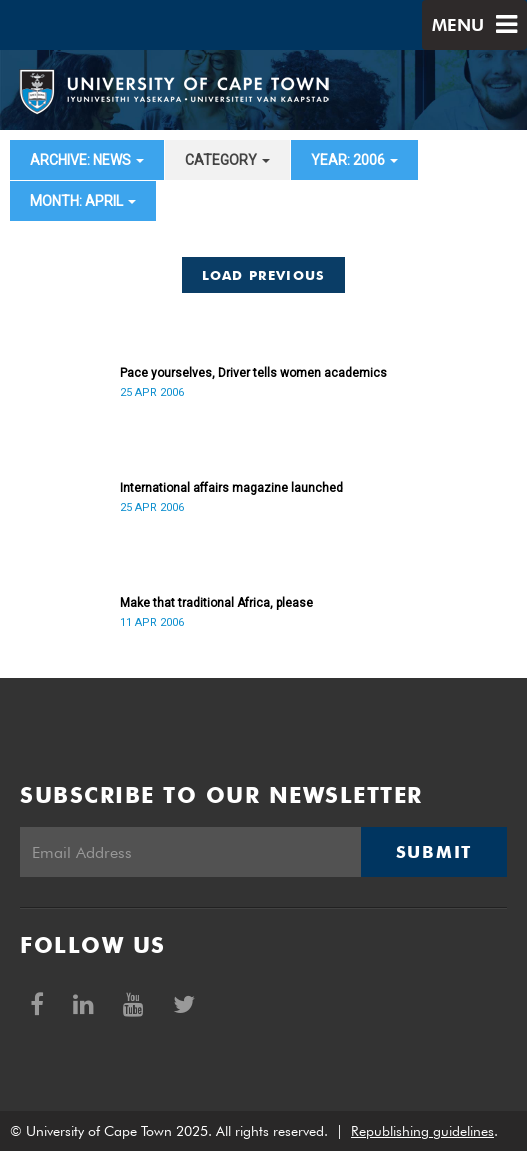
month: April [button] (83, 201)
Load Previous (264, 275)
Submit (434, 852)
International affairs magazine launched (231, 488)
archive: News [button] (87, 160)
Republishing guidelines (422, 1131)
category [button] (227, 160)
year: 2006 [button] (354, 160)
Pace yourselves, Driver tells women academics (253, 373)
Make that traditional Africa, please (216, 603)
